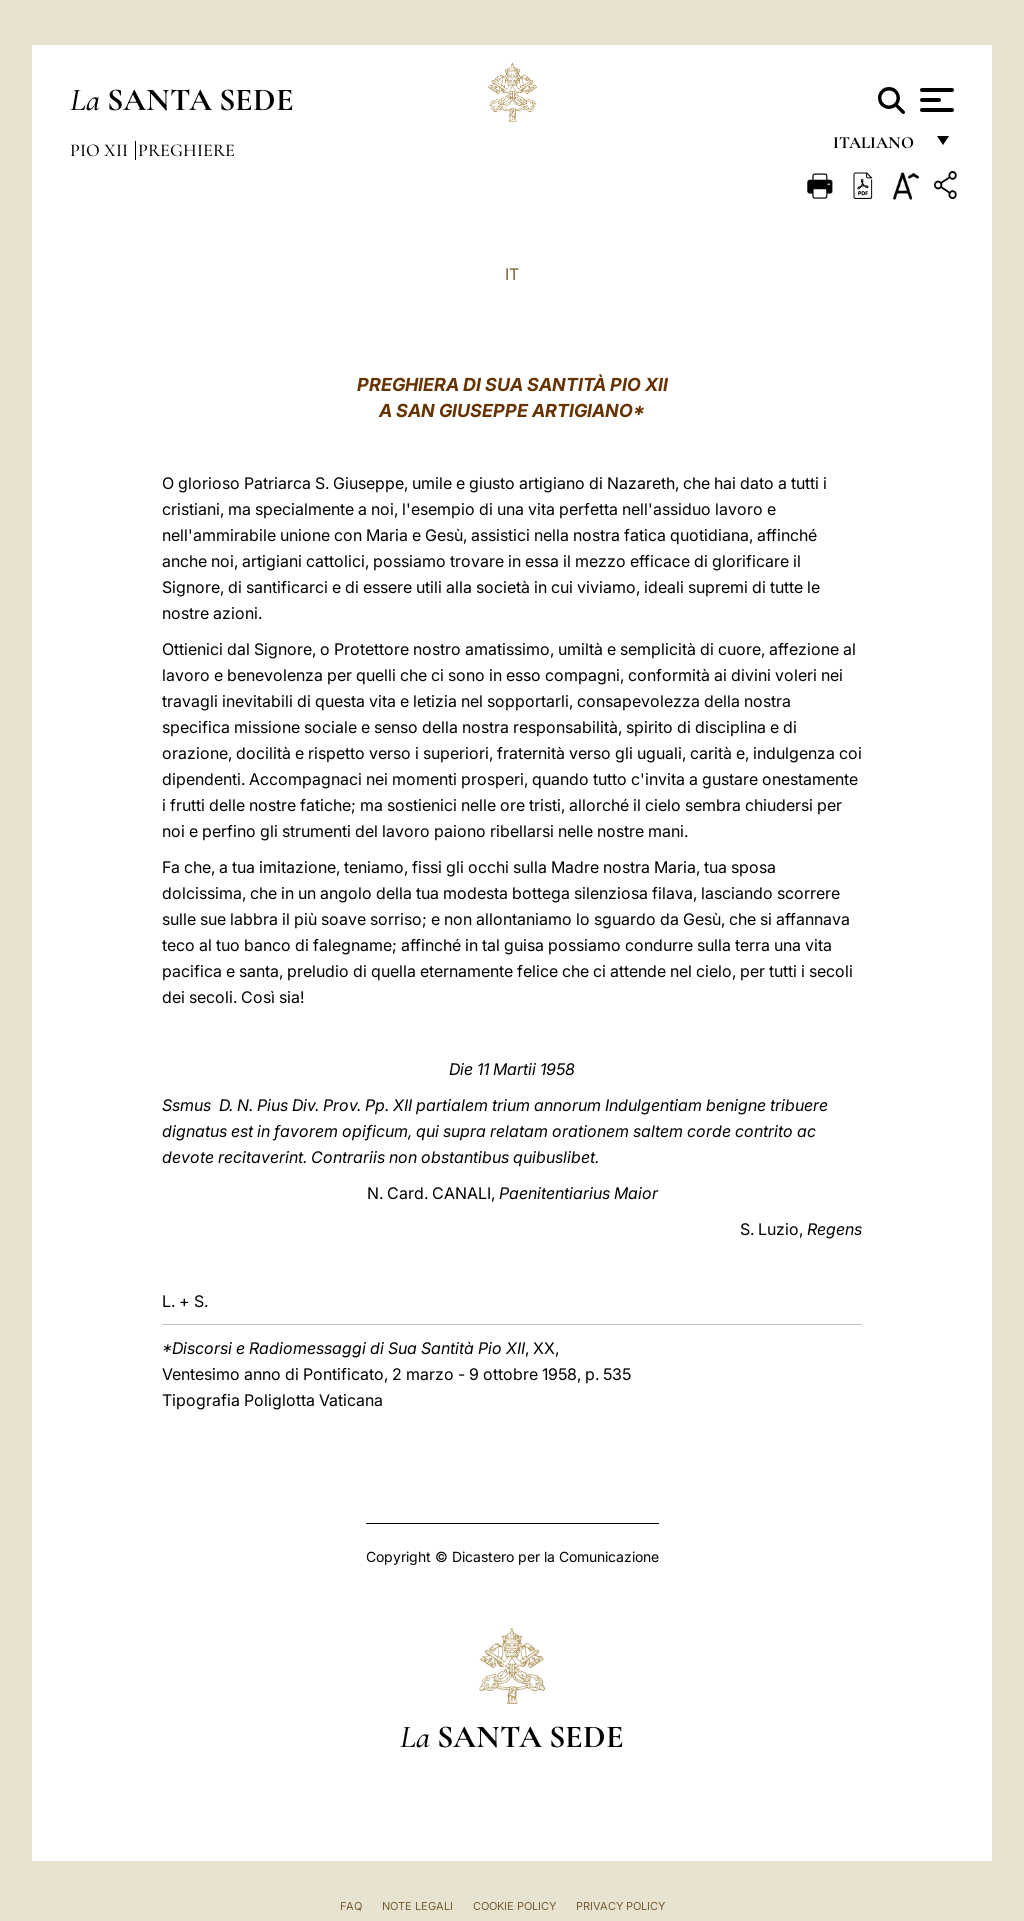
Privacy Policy (620, 1906)
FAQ (351, 1906)
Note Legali (417, 1906)
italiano (877, 147)
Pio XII (101, 150)
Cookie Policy (514, 1906)
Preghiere (186, 150)
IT (512, 274)
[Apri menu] (934, 100)
